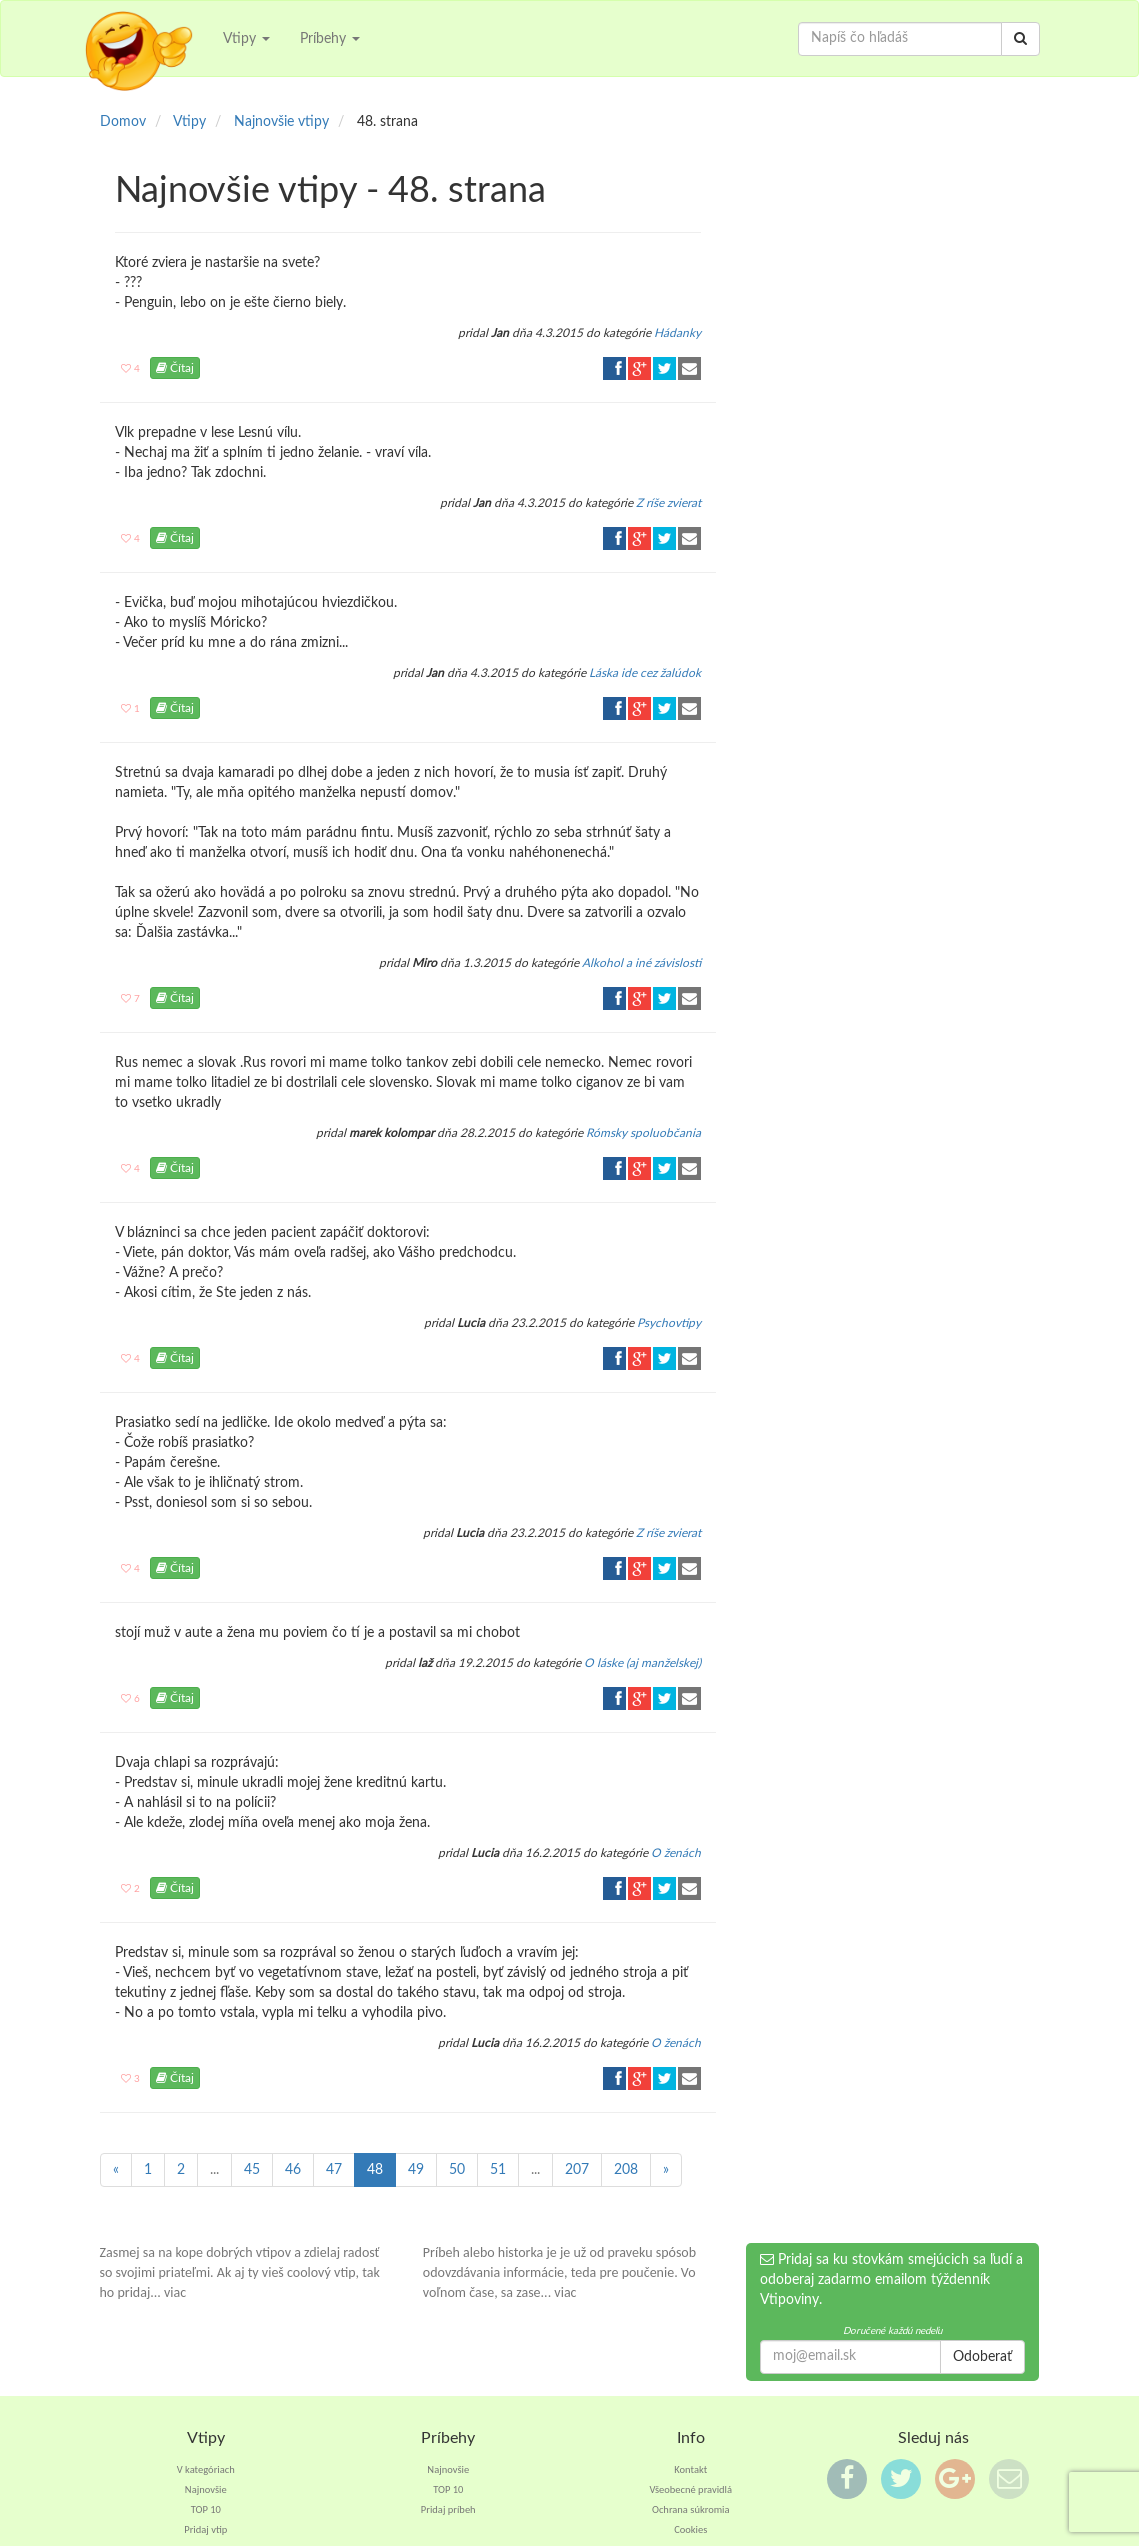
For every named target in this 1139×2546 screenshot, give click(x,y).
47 (334, 2170)
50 (457, 2170)
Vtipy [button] (246, 39)
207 (577, 2170)
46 (293, 2170)
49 (416, 2170)
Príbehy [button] (330, 39)
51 (498, 2170)
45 (252, 2170)
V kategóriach (206, 2469)
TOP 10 (206, 2509)
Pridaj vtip (205, 2529)
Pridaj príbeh (448, 2509)
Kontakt (690, 2469)
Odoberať (982, 2357)
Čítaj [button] (175, 368)
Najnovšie (206, 2489)
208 (626, 2170)
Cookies (690, 2529)
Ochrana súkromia (691, 2509)
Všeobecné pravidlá (690, 2489)
